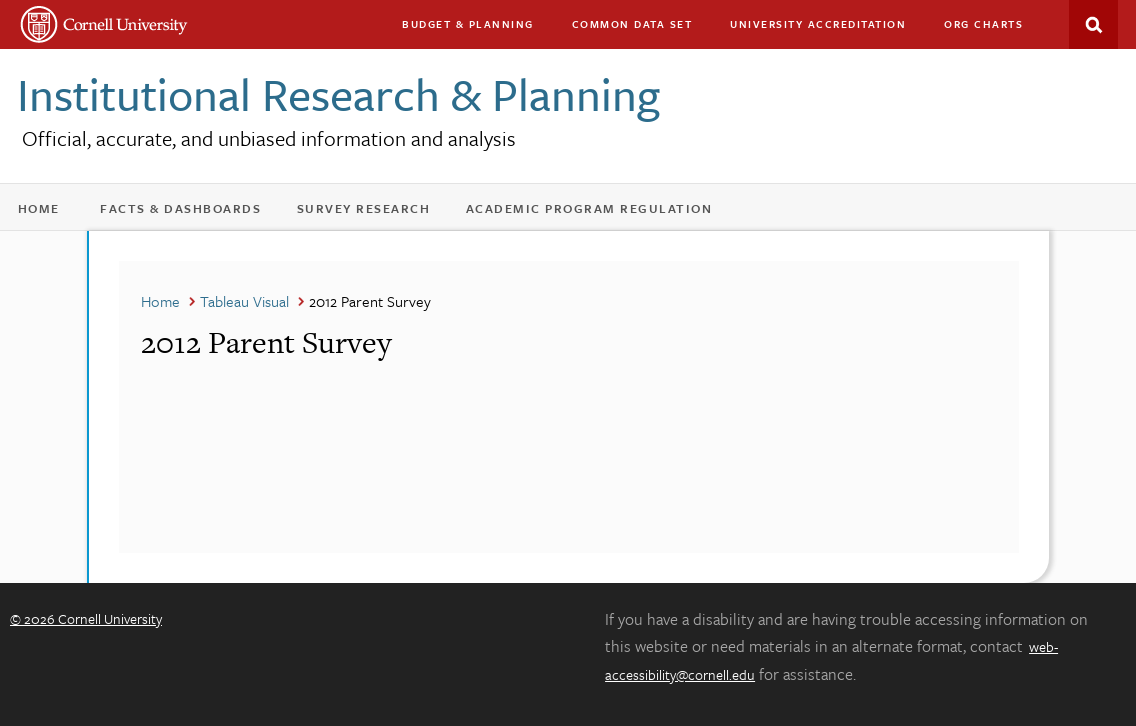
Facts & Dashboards (190, 212)
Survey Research (373, 212)
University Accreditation (827, 28)
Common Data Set (632, 24)
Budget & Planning (468, 24)
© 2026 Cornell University (86, 618)
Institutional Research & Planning (338, 93)
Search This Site (1093, 24)
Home (46, 212)
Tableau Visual (244, 301)
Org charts (983, 24)
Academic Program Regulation (599, 212)
